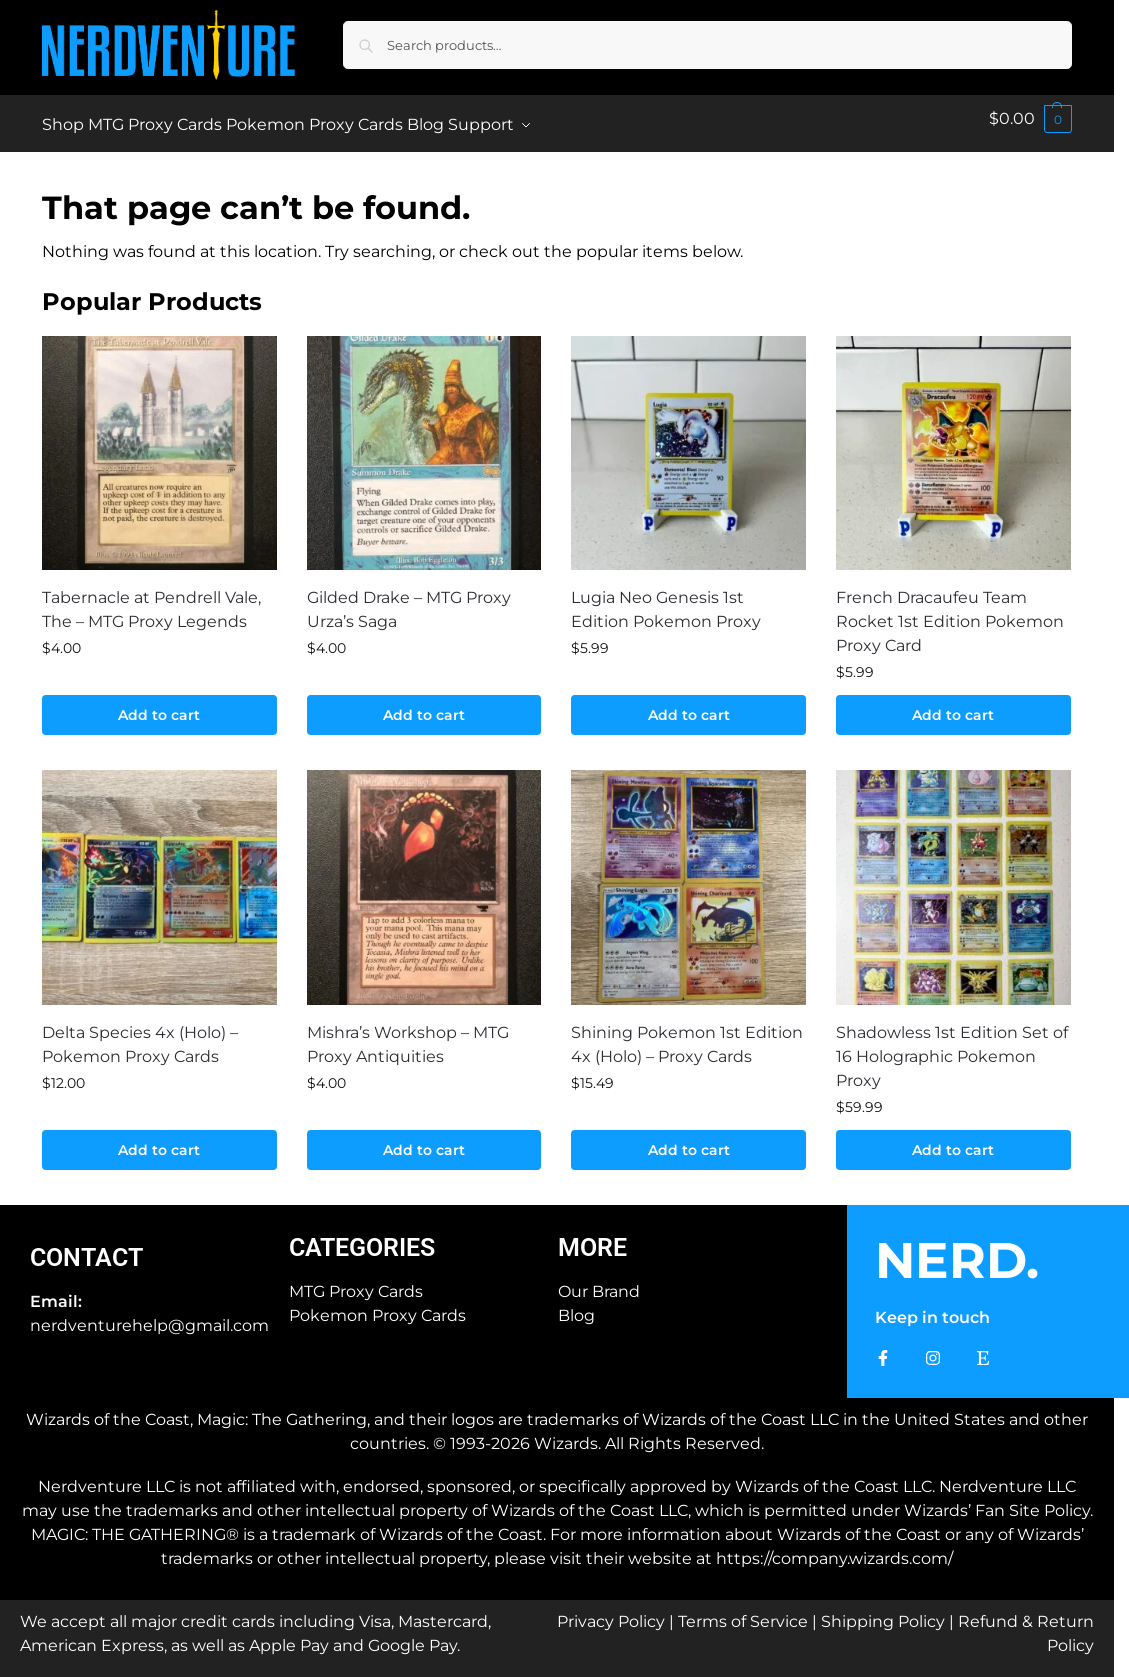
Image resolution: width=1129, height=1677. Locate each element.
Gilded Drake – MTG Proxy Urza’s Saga (409, 598)
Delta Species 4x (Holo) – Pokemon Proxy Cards (140, 1033)
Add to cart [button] (159, 704)
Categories (362, 1236)
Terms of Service (743, 1610)
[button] (1030, 118)
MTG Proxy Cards (356, 1280)
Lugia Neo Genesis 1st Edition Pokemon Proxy (666, 598)
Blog (576, 1304)
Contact (86, 1246)
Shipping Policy (883, 1610)
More (592, 1236)
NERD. (957, 1249)
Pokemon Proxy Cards (377, 1304)
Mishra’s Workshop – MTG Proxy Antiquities (408, 1033)
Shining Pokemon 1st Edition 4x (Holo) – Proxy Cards (687, 1033)
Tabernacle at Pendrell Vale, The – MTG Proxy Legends (151, 598)
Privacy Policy (611, 1610)
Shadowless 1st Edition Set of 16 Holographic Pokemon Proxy (952, 1045)
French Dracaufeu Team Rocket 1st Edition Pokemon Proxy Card (950, 610)
